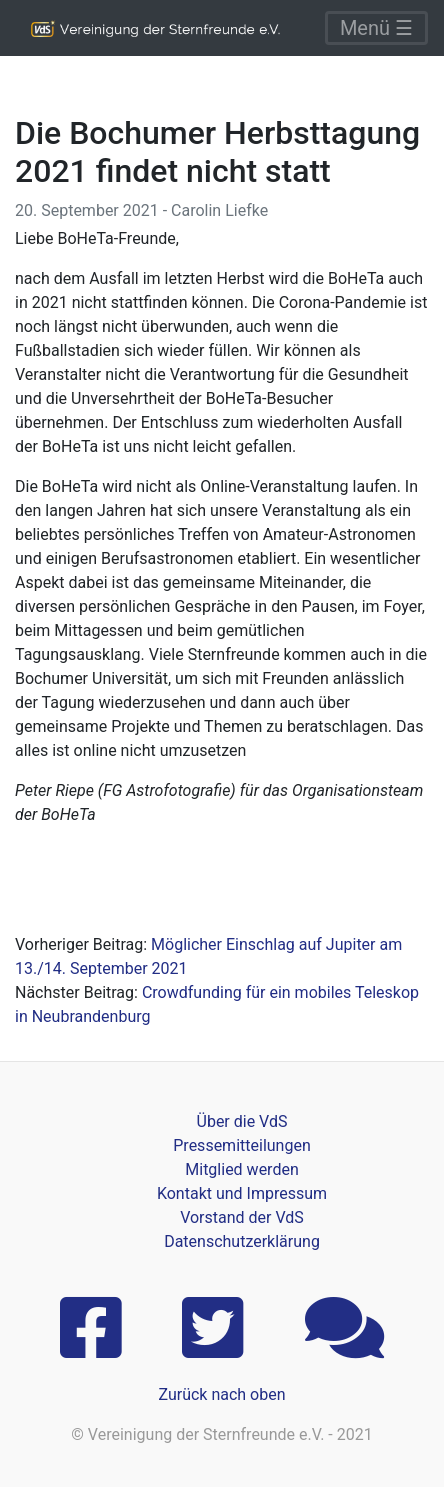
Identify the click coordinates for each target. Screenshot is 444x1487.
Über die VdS (242, 1121)
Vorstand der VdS (242, 1217)
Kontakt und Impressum (242, 1193)
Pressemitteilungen (241, 1145)
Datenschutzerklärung (242, 1241)
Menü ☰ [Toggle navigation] (376, 28)
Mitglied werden (241, 1169)
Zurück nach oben (221, 1394)
